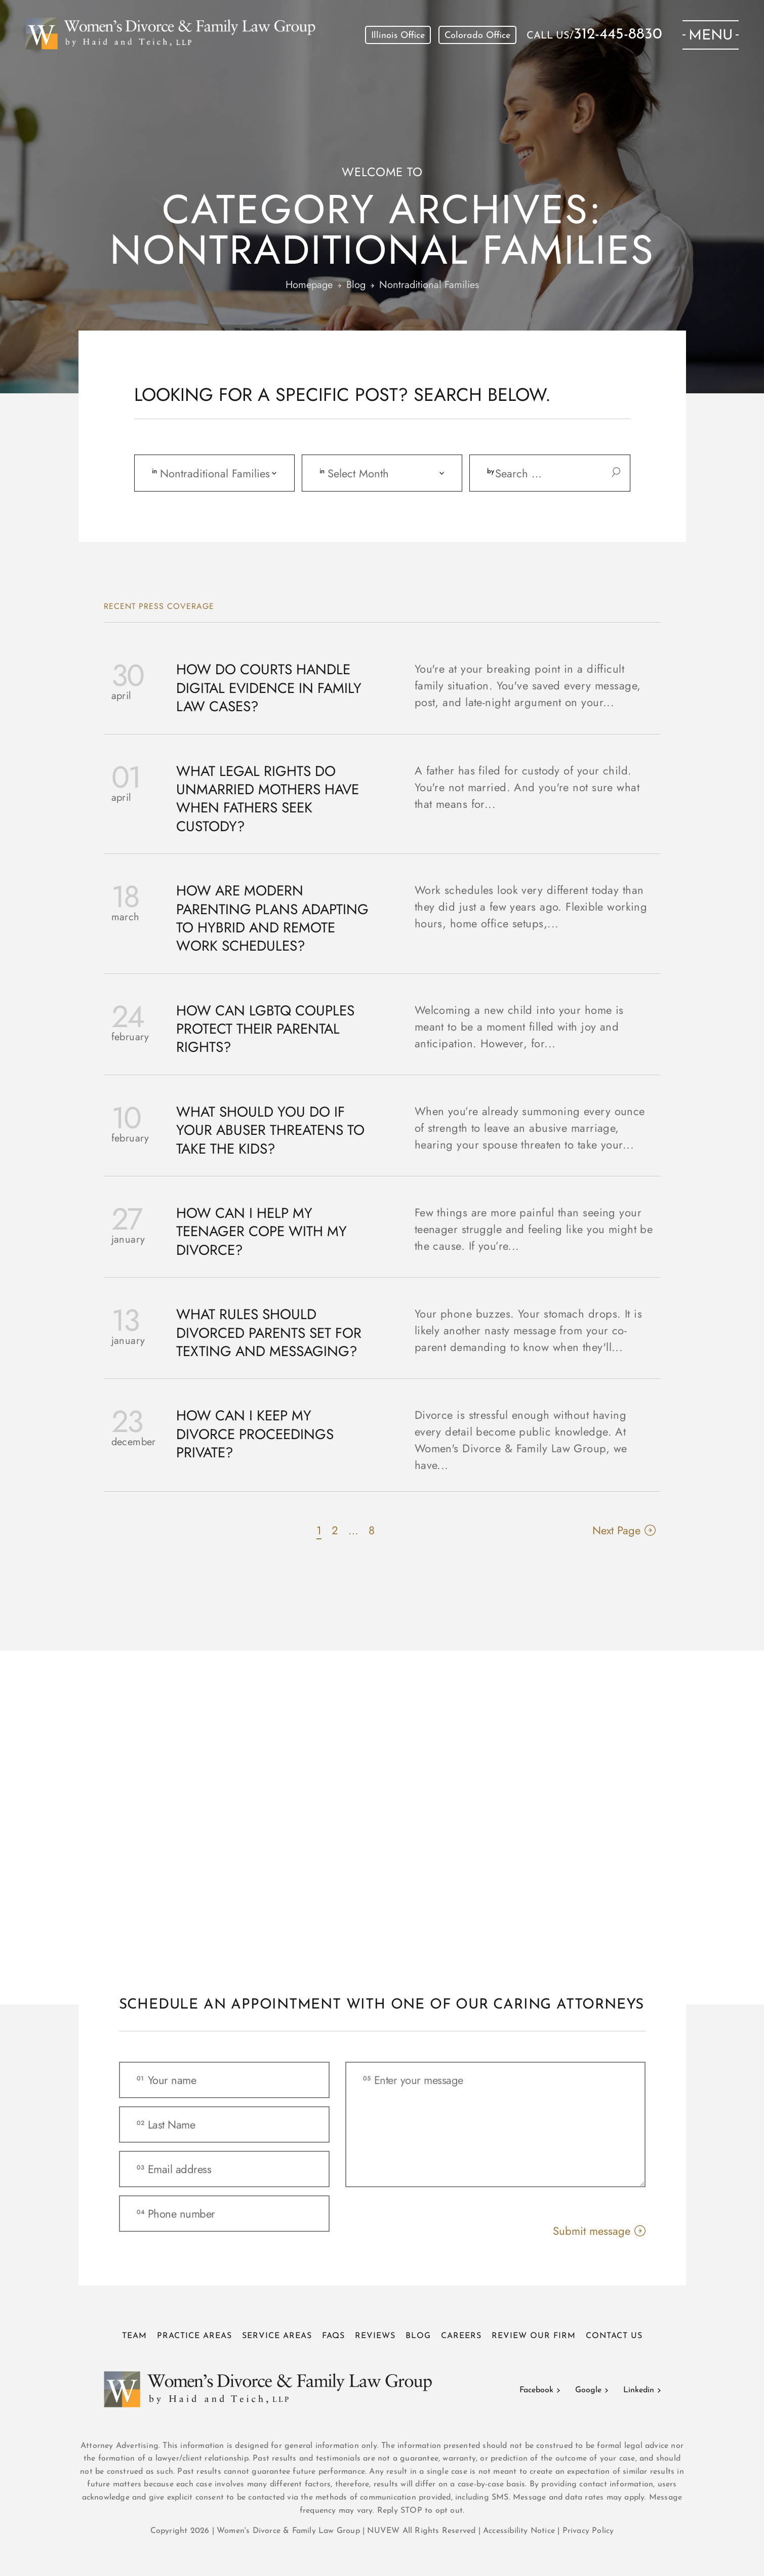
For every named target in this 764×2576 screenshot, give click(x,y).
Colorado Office (477, 35)
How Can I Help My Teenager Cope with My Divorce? (261, 1231)
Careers (461, 2336)
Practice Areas (194, 2336)
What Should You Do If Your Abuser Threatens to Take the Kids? (270, 1130)
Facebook (536, 2390)
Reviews (375, 2336)
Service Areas (277, 2336)
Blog (418, 2336)
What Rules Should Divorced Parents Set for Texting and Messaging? (268, 1333)
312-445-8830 (618, 35)
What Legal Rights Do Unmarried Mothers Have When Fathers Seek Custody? (267, 799)
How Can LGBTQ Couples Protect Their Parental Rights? (265, 1029)
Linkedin (638, 2390)
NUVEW (383, 2531)
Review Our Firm (534, 2336)
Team (134, 2336)
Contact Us (614, 2336)
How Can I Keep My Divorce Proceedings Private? (255, 1434)
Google (588, 2390)
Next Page (616, 1530)
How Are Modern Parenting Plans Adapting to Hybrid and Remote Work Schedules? (272, 919)
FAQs (333, 2336)
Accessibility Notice (520, 2531)
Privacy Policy (588, 2531)
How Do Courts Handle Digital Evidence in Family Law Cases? (268, 688)
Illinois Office (398, 35)
